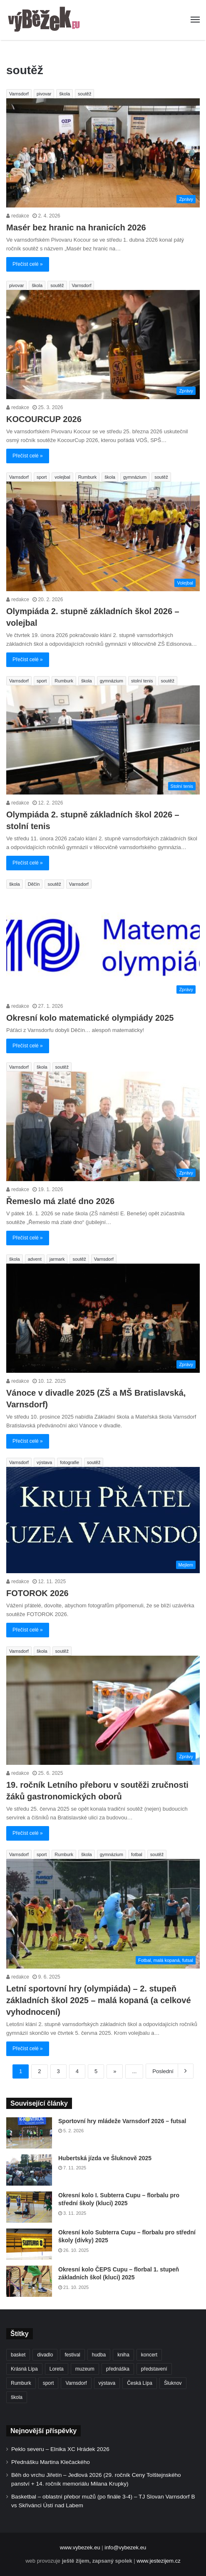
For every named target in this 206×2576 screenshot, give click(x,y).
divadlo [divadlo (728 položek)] (45, 2355)
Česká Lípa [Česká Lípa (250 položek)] (139, 2383)
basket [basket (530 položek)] (18, 2355)
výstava (44, 1462)
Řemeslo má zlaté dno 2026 (60, 1201)
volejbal (62, 477)
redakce (17, 216)
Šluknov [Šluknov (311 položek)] (173, 2383)
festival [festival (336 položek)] (72, 2355)
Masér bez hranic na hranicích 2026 (76, 227)
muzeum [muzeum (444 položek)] (84, 2369)
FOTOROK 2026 (37, 1593)
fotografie (69, 1462)
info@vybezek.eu (125, 2547)
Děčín (34, 884)
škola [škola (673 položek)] (16, 2397)
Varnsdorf (19, 93)
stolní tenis (142, 680)
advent (35, 1259)
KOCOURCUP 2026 (44, 419)
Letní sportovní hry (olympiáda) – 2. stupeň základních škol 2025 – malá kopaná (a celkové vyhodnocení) (98, 2000)
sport (42, 477)
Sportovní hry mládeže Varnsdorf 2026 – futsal (122, 2121)
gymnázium (134, 477)
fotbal (136, 1854)
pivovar (44, 93)
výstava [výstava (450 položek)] (107, 2383)
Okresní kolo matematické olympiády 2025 (90, 1017)
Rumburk (87, 477)
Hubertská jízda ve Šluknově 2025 (104, 2158)
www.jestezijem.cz (158, 2561)
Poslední (169, 2070)
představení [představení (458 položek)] (154, 2369)
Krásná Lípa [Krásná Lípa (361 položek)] (24, 2369)
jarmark (57, 1259)
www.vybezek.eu (80, 2547)
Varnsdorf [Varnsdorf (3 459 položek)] (76, 2383)
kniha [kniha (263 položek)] (123, 2355)
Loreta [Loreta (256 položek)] (57, 2369)
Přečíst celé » (27, 264)
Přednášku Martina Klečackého (50, 2462)
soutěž (84, 93)
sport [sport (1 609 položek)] (48, 2383)
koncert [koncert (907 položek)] (149, 2355)
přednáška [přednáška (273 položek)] (117, 2369)
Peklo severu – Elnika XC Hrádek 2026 (60, 2449)
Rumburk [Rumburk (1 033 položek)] (21, 2383)
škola (64, 93)
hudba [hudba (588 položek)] (99, 2355)
